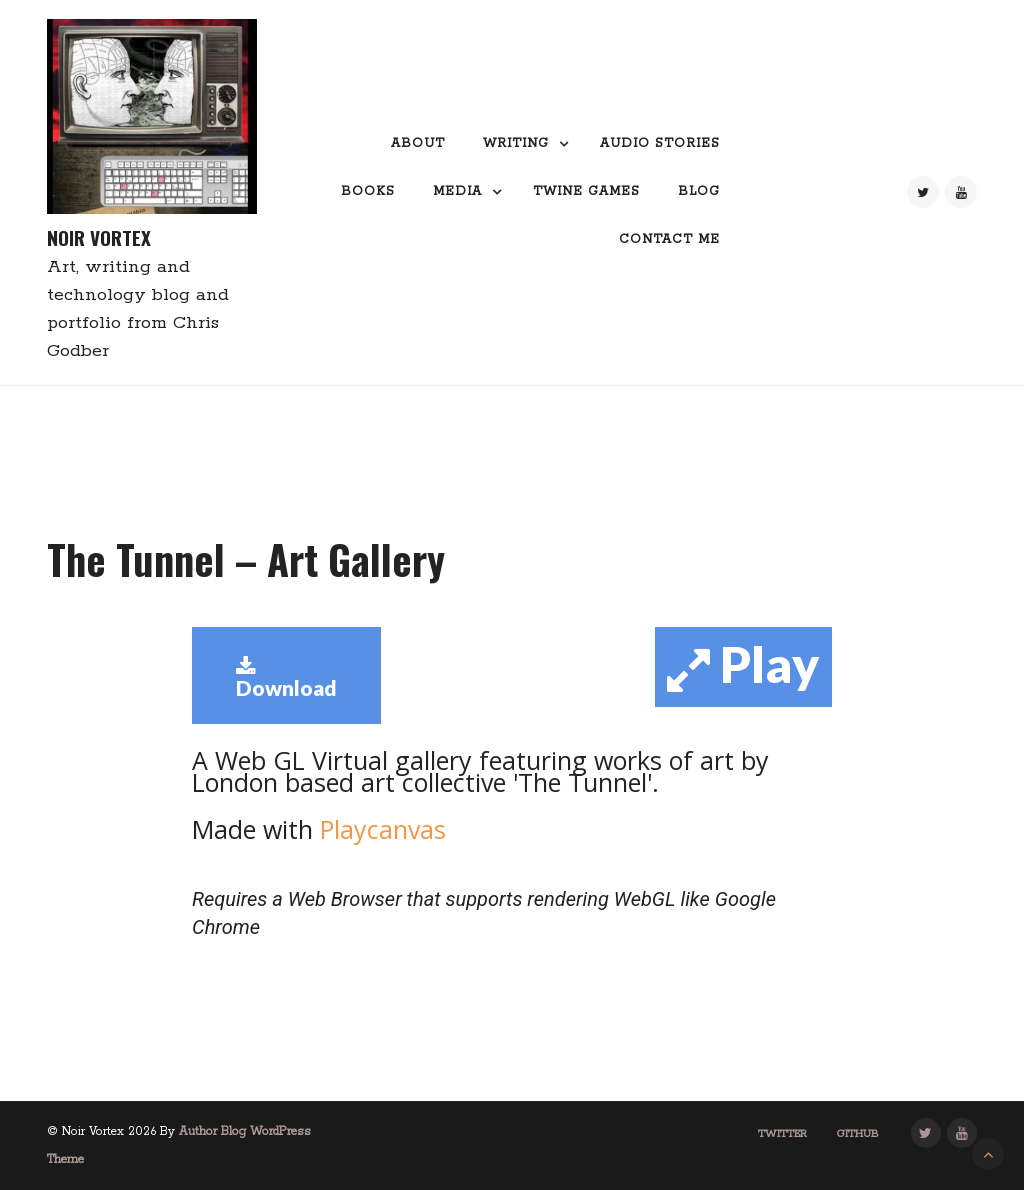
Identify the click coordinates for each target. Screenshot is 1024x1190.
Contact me (669, 239)
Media (457, 191)
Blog (699, 191)
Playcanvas (379, 829)
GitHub (858, 1134)
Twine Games (586, 191)
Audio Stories (660, 143)
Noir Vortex (99, 237)
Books (368, 191)
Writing (516, 143)
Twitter (782, 1134)
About (418, 143)
